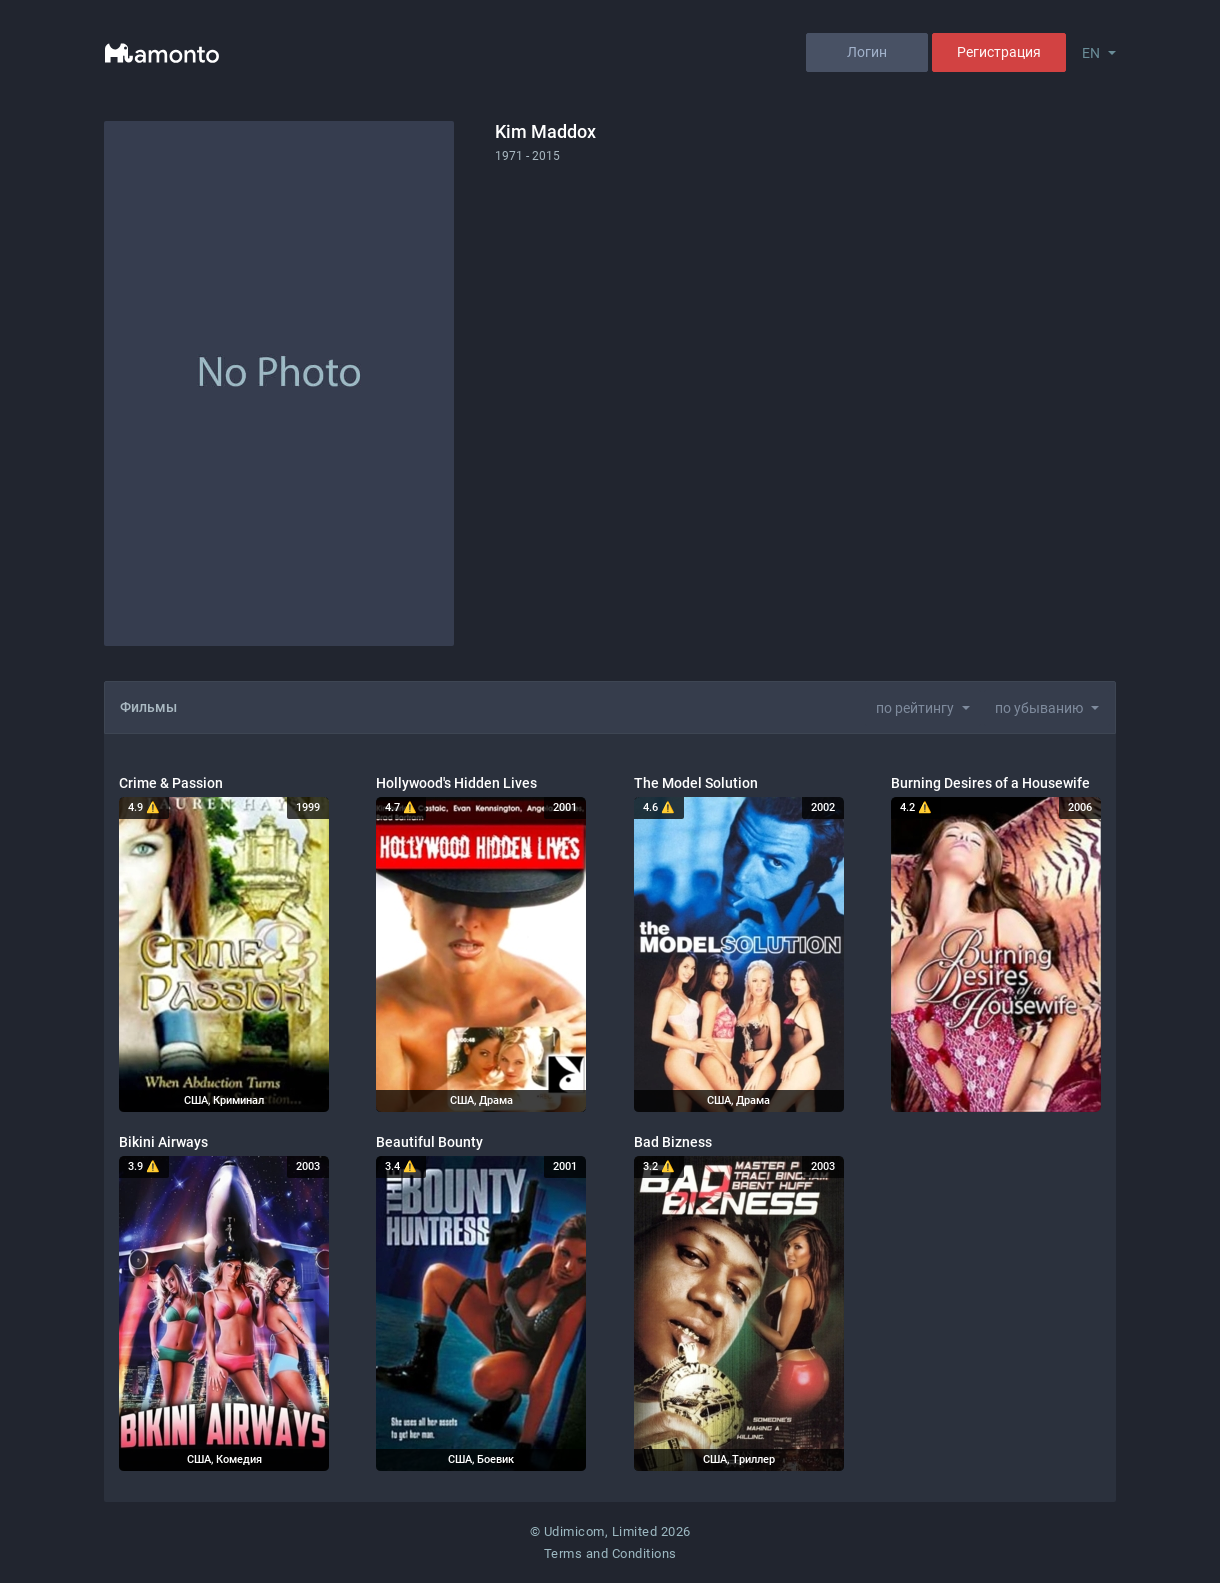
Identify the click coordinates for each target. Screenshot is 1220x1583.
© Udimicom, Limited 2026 (610, 1531)
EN (1091, 53)
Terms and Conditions (610, 1553)
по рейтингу (915, 708)
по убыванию (1039, 708)
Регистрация (999, 52)
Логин (867, 52)
